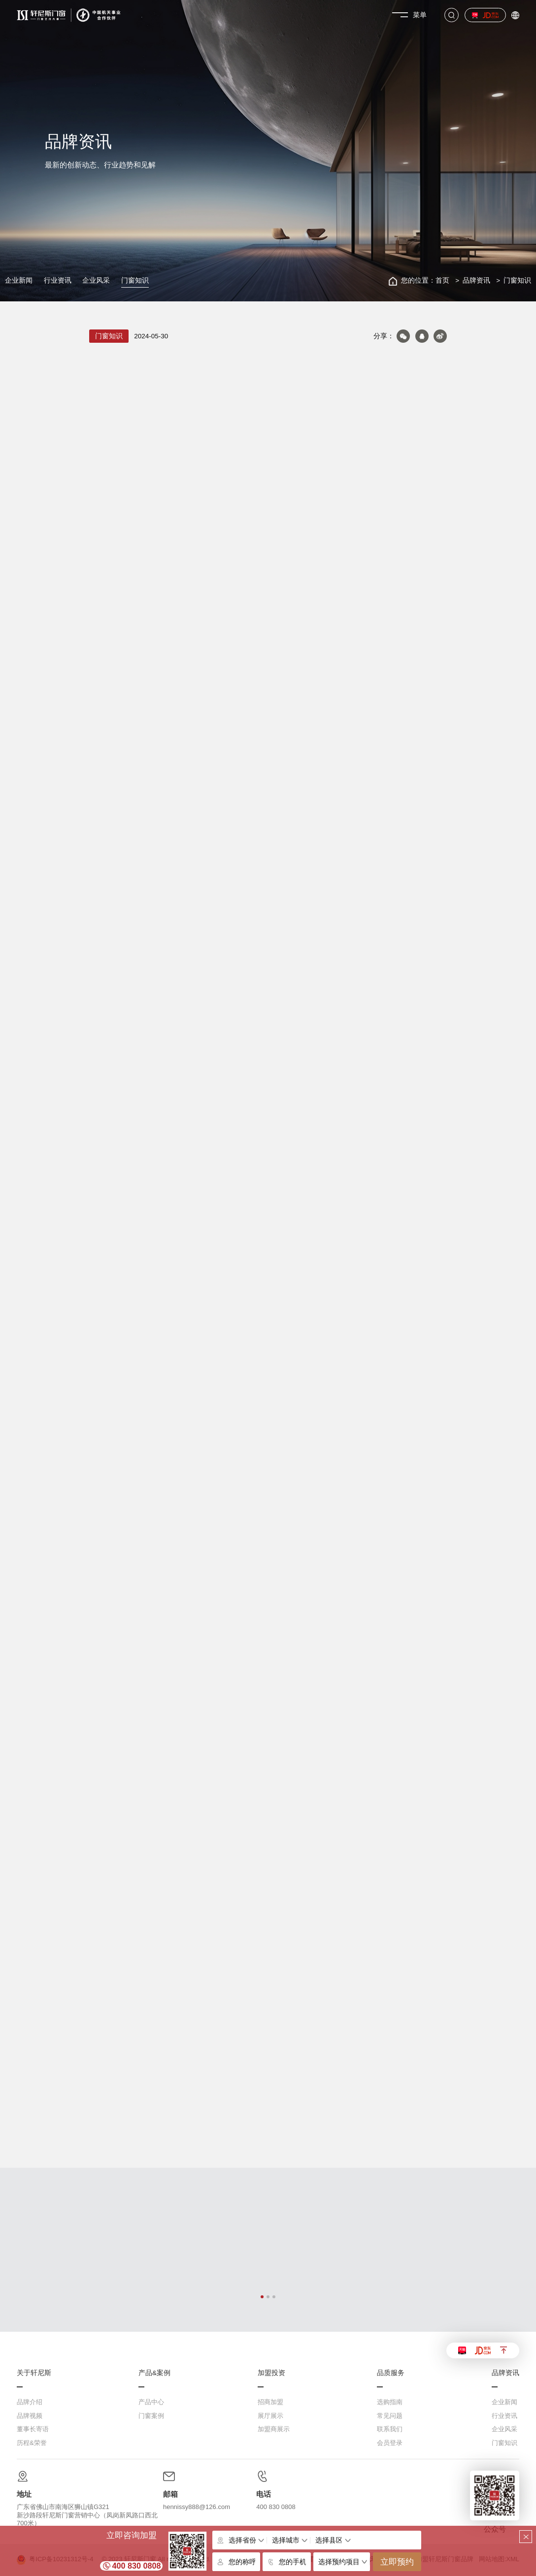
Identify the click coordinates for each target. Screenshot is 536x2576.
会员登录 (389, 2442)
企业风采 (96, 280)
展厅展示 (270, 2415)
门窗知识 (135, 280)
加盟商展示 (274, 2429)
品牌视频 (29, 2415)
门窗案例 (151, 2415)
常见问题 (389, 2415)
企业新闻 (19, 280)
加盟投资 (271, 2373)
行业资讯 (57, 280)
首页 (442, 280)
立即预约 (397, 2562)
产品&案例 (154, 2373)
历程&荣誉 (32, 2442)
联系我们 (389, 2429)
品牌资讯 (476, 280)
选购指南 (389, 2402)
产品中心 (151, 2402)
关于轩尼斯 (34, 2373)
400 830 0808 (136, 2565)
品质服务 (390, 2373)
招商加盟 (270, 2402)
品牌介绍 (29, 2402)
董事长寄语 (33, 2429)
